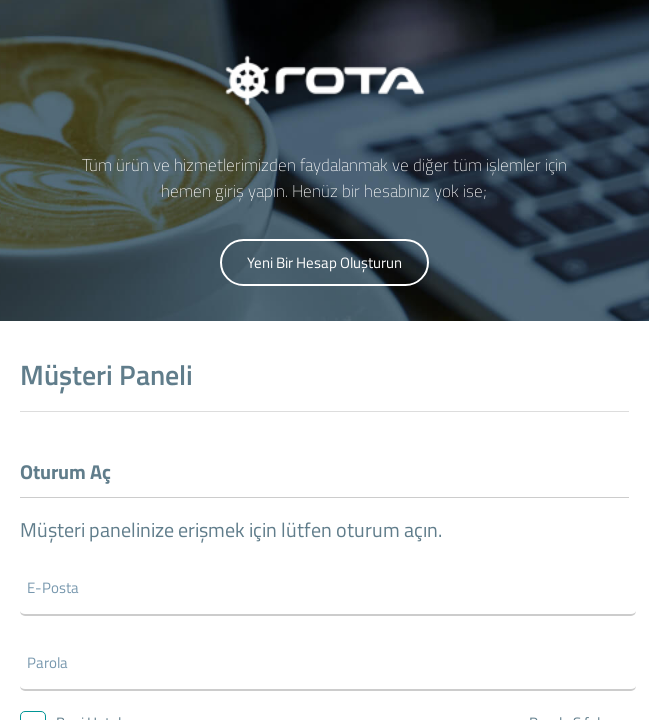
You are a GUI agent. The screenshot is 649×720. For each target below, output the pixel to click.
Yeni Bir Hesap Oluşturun (324, 262)
